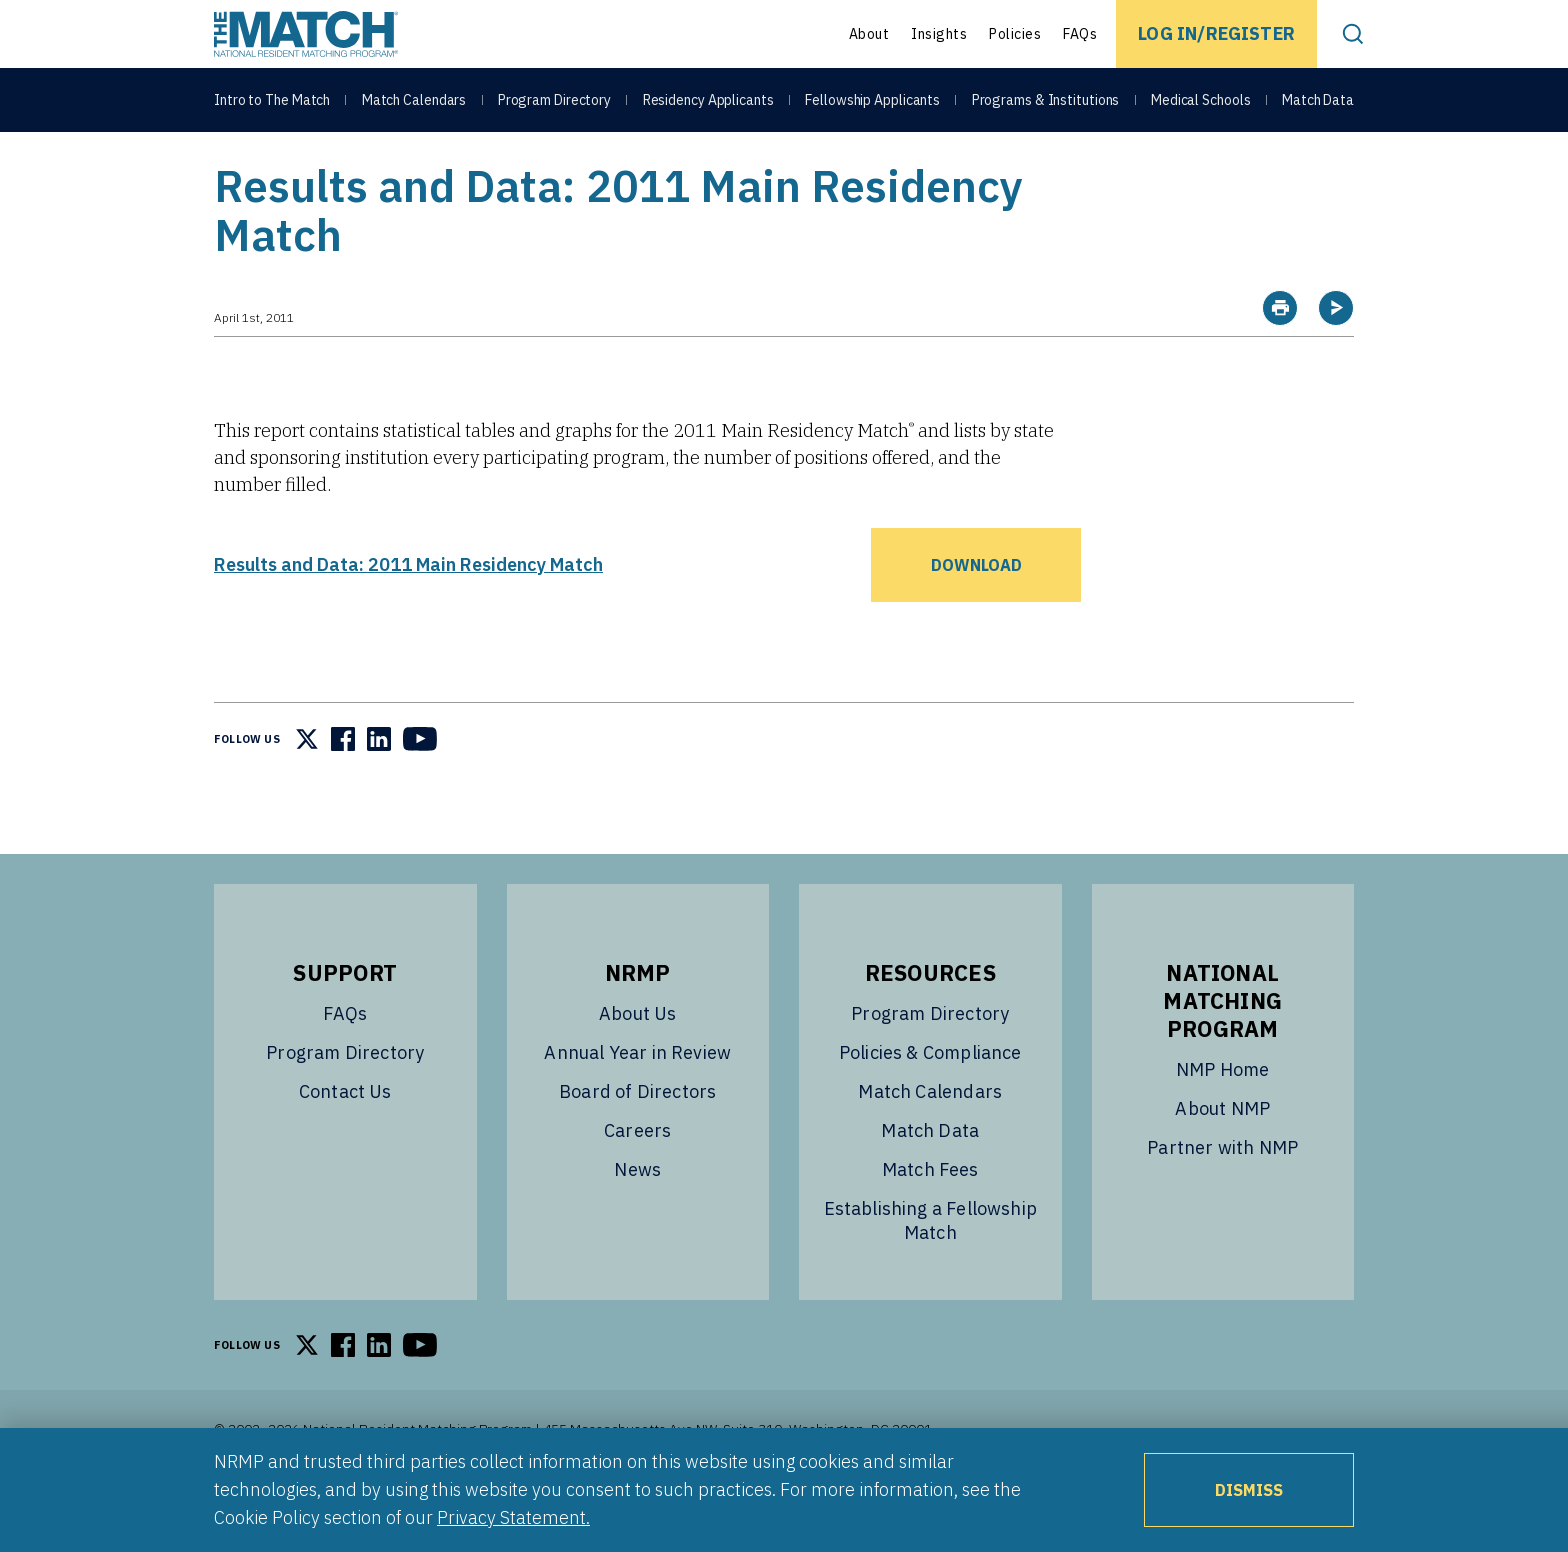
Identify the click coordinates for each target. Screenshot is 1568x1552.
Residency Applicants (708, 102)
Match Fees (930, 1219)
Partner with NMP (1222, 1197)
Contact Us (345, 1141)
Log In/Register (1216, 33)
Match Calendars (414, 102)
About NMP (1222, 1158)
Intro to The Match (272, 102)
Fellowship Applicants (872, 102)
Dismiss (1249, 1490)
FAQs (1080, 34)
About (869, 34)
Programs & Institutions (1046, 102)
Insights (939, 34)
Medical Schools (1201, 102)
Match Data (1318, 102)
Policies (1015, 34)
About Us (637, 1063)
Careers (637, 1180)
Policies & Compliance (930, 1102)
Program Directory (554, 102)
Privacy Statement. (513, 1517)
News (637, 1219)
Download (976, 615)
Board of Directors (637, 1141)
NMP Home (1222, 1119)
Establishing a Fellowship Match (931, 1270)
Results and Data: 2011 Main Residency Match (408, 614)
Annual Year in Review (637, 1102)
